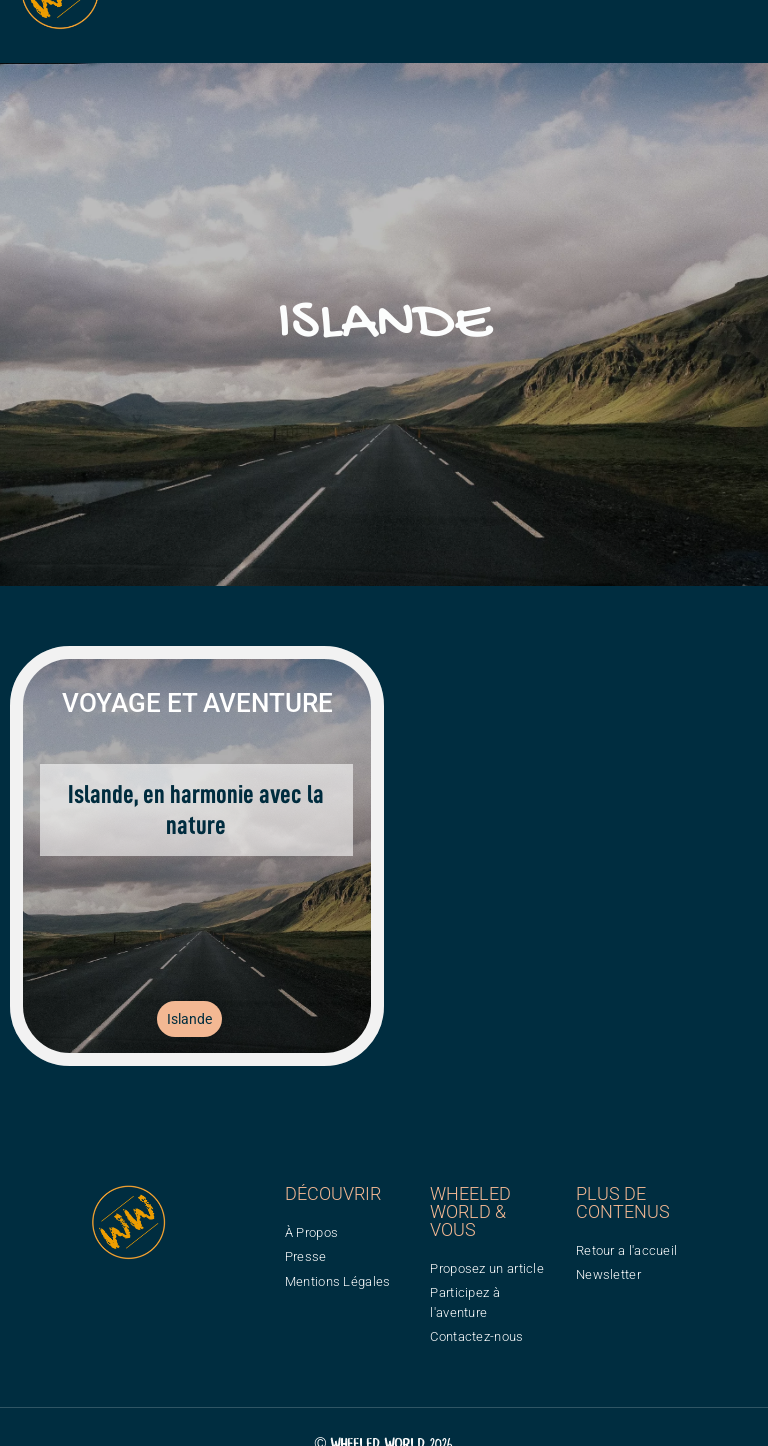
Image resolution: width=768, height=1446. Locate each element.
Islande (189, 1019)
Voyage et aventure (197, 703)
